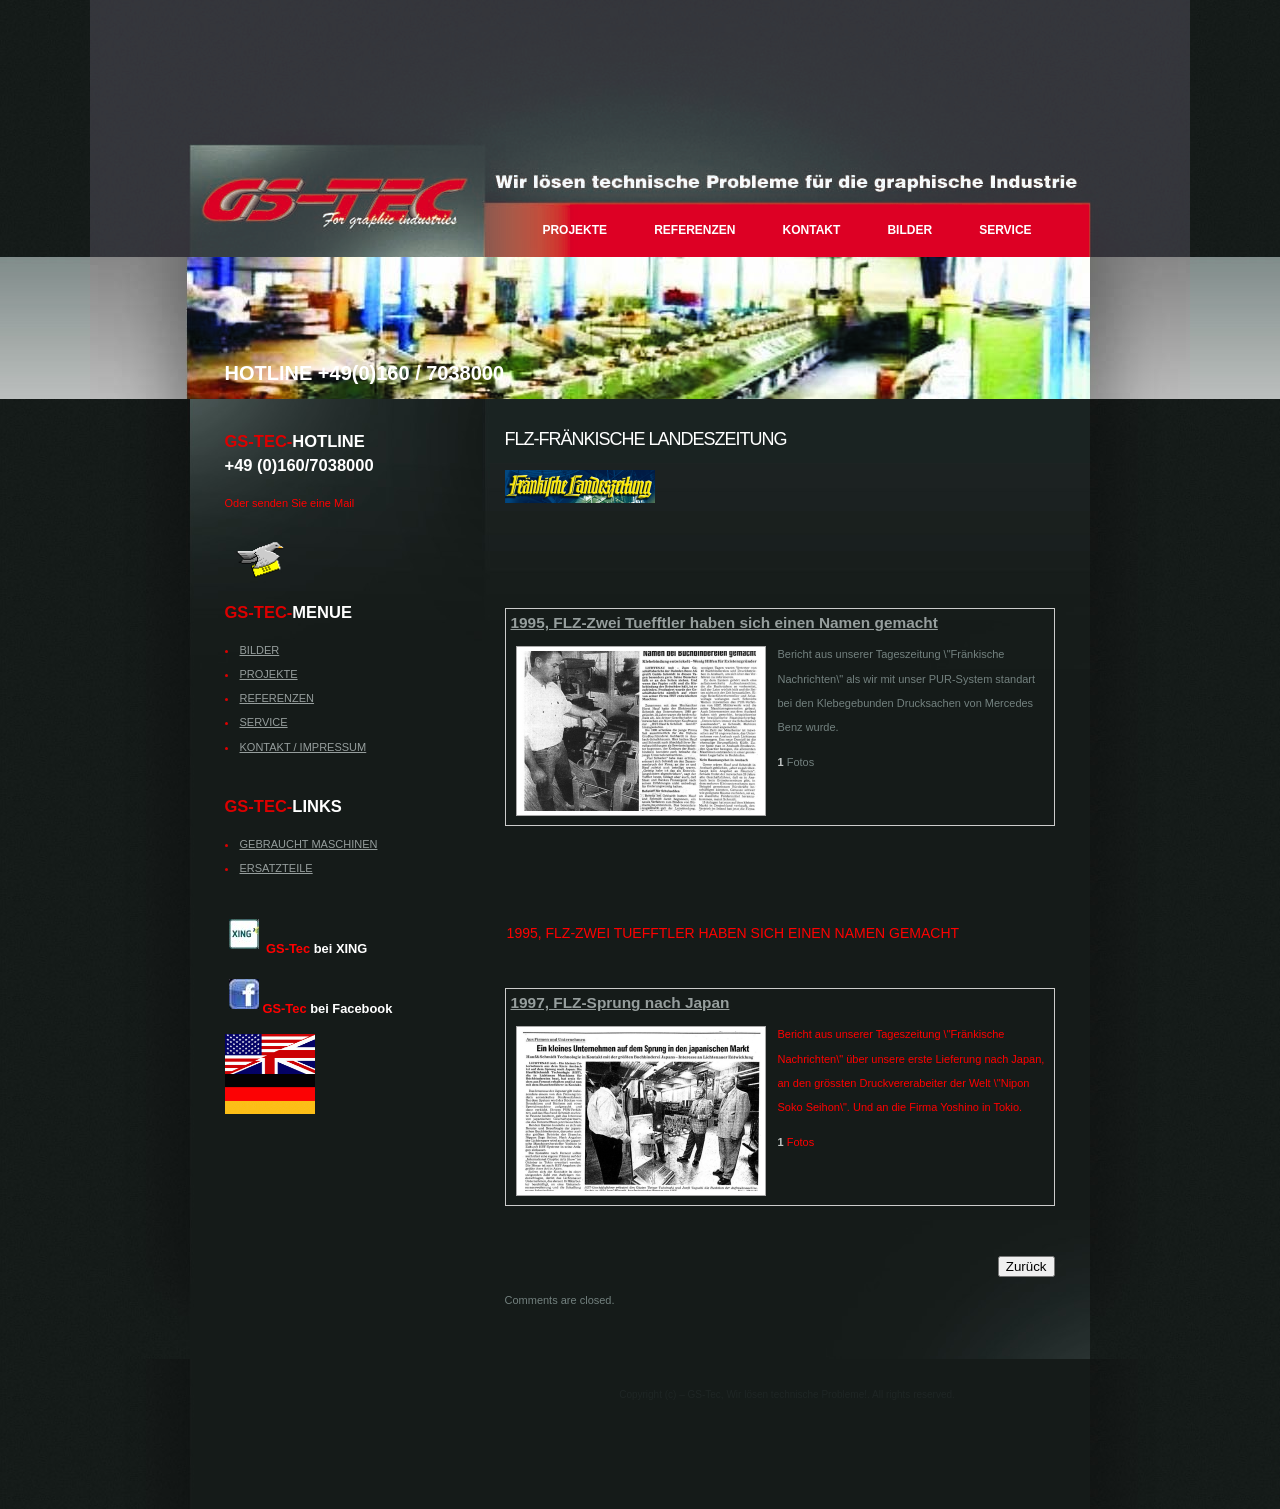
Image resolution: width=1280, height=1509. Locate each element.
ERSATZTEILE (276, 868)
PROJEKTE (574, 230)
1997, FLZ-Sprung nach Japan (620, 1002)
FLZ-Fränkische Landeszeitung (646, 439)
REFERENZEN (694, 230)
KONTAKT (812, 230)
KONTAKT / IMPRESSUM (303, 747)
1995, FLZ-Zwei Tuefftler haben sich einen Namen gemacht (724, 622)
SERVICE (1005, 230)
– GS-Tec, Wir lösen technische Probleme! (337, 201)
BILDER (909, 230)
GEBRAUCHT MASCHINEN (309, 844)
